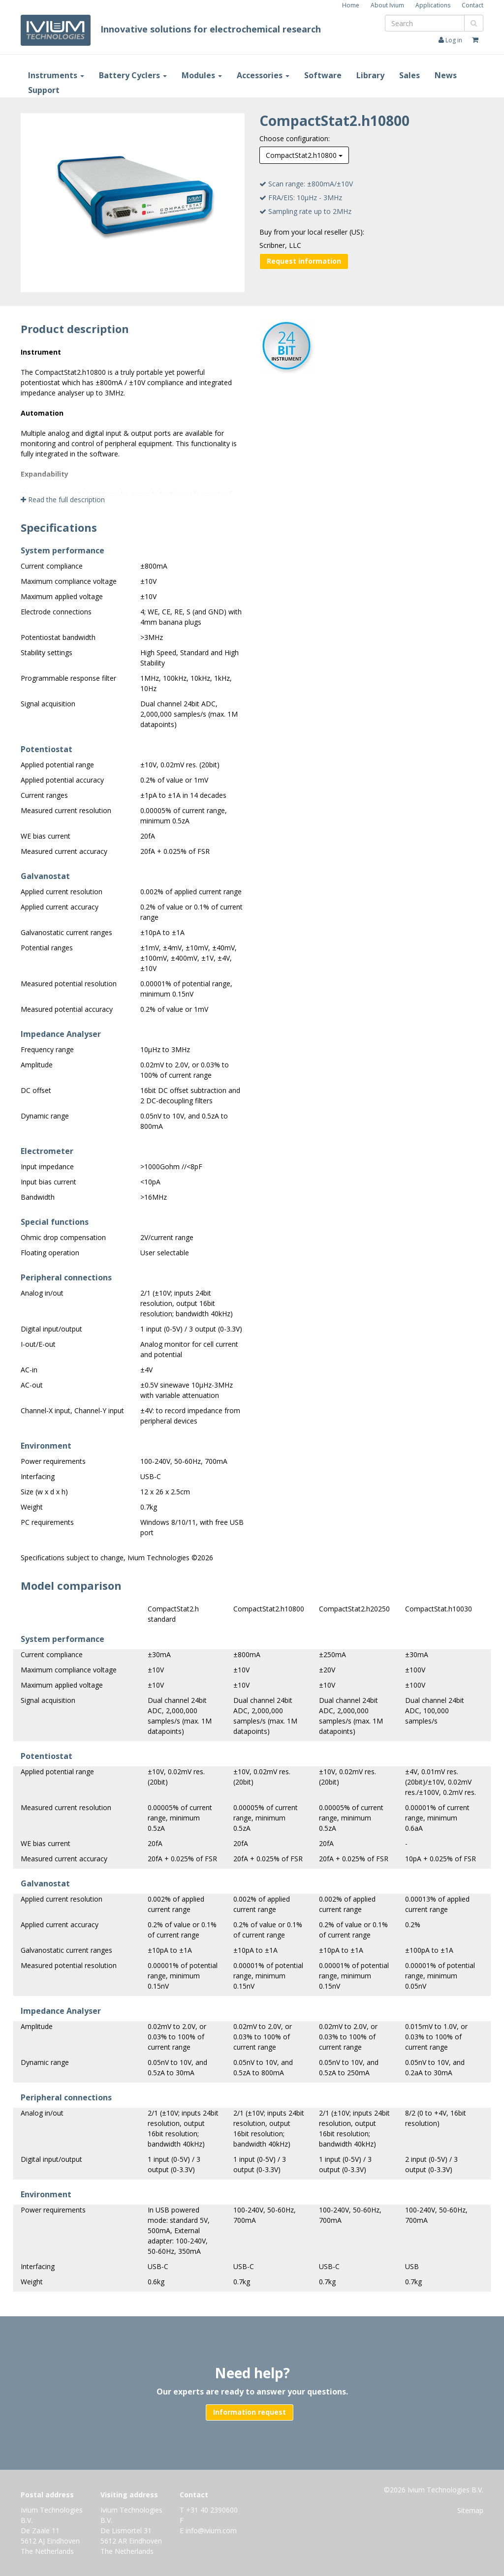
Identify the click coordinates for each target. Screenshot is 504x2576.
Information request (249, 2412)
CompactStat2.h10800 (304, 155)
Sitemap (470, 2510)
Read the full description (63, 499)
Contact (472, 5)
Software (323, 75)
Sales (409, 75)
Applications (432, 5)
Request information (304, 261)
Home (350, 5)
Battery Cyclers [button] (133, 75)
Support (44, 90)
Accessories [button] (263, 75)
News (446, 75)
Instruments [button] (56, 75)
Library (370, 75)
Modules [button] (202, 75)
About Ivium (387, 5)
